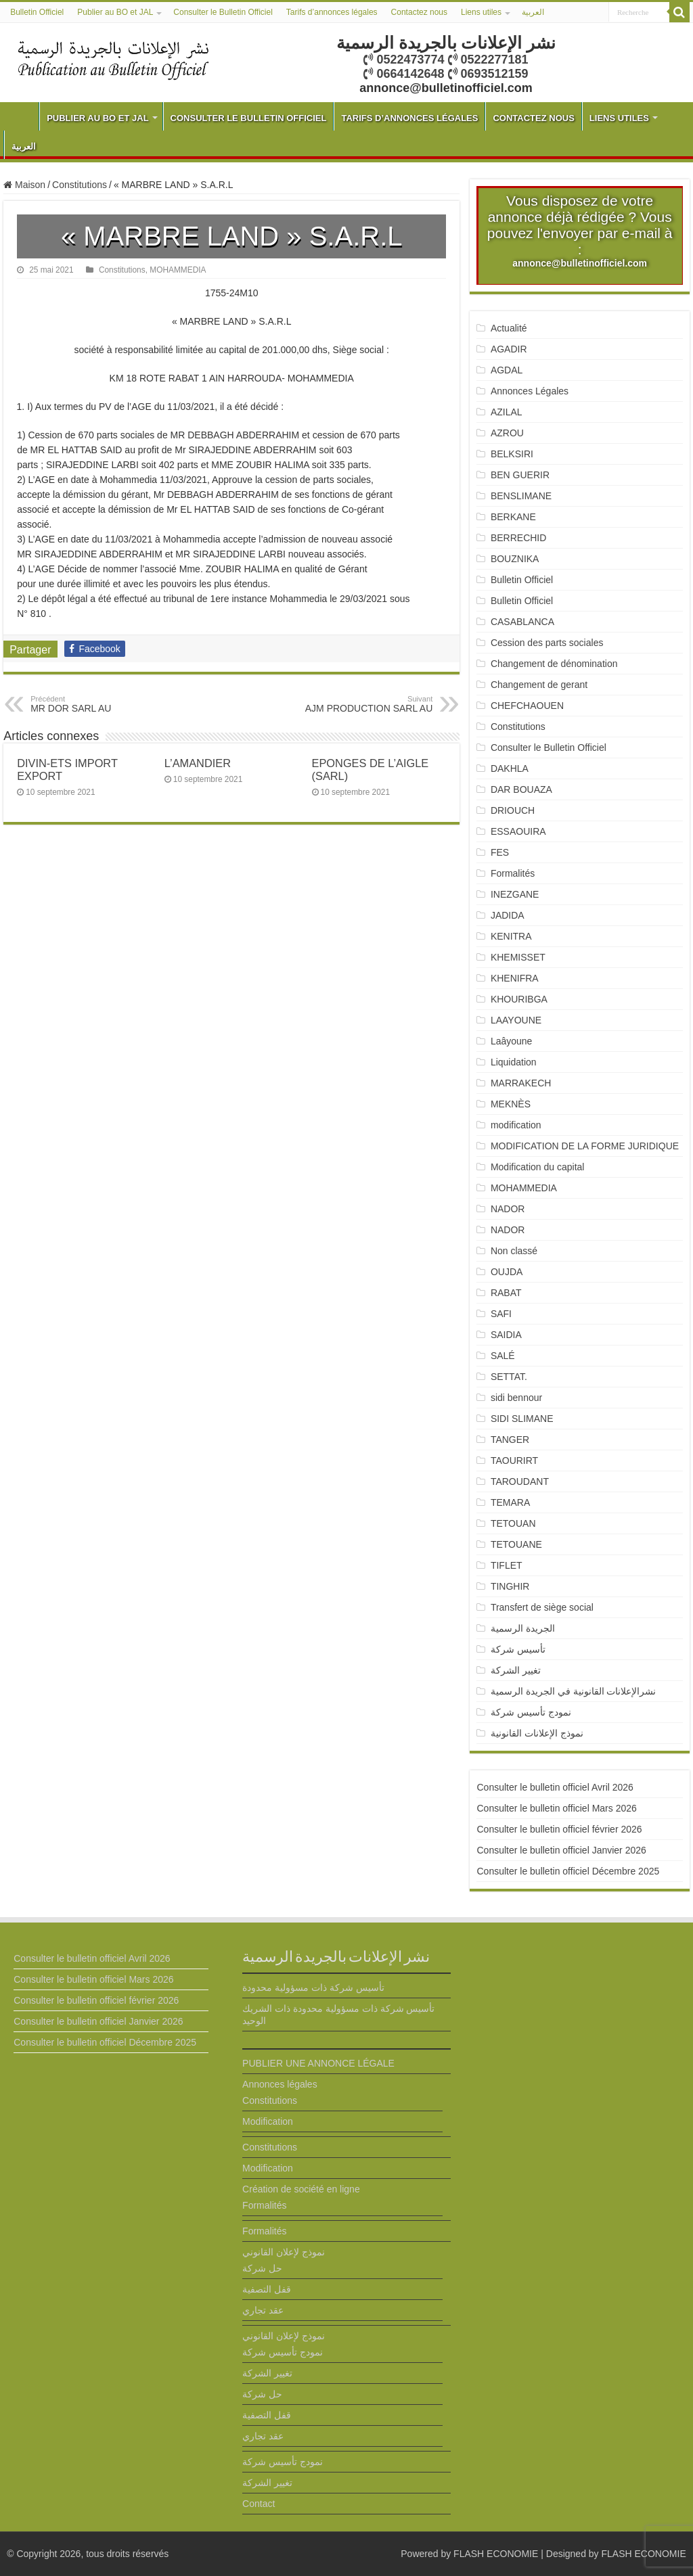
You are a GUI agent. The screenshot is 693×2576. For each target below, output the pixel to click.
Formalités (513, 873)
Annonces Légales (529, 391)
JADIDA (507, 915)
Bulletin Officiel (37, 12)
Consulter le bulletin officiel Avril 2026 (554, 1787)
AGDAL (506, 370)
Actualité (509, 328)
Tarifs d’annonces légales (332, 12)
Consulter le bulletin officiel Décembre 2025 (567, 1871)
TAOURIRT (517, 1460)
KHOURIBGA (519, 999)
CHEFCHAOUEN (527, 705)
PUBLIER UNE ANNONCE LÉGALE (318, 2063)
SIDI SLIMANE (527, 1418)
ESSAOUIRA (518, 831)
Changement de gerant (539, 684)
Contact (258, 2503)
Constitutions (79, 184)
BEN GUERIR (520, 474)
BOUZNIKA (515, 558)
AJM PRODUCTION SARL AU (363, 704)
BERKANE (513, 516)
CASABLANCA (522, 621)
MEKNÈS (511, 1104)
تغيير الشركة (516, 1670)
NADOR (508, 1208)
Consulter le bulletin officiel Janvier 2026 (561, 1850)
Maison (24, 184)
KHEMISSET (518, 957)
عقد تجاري (263, 2310)
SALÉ (503, 1355)
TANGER (510, 1439)
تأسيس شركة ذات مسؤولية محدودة (313, 1987)
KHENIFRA (515, 978)
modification (516, 1125)
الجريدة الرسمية (523, 1628)
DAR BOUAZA (521, 789)
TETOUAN (513, 1523)
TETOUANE (516, 1544)
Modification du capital (538, 1167)
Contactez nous (419, 12)
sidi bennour (516, 1397)
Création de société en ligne (301, 2189)
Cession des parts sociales (547, 642)
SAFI (501, 1313)
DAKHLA (510, 768)
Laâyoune (512, 1041)
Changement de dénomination (554, 663)
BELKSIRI (512, 453)
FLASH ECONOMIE (495, 2553)
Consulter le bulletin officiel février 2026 (559, 1829)
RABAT (506, 1292)
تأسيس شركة (518, 1649)
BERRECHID (520, 537)
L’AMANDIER (197, 763)
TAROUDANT (521, 1481)
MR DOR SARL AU (99, 704)
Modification (267, 2121)
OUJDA (506, 1271)
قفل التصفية (266, 2289)
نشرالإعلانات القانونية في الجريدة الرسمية (573, 1691)
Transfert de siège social (542, 1607)
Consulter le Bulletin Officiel (223, 12)
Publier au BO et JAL (115, 12)
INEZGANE (515, 894)
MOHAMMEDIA (178, 270)
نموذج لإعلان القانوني (283, 2252)
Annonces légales (279, 2084)
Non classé (514, 1250)
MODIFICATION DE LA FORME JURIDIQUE (585, 1146)
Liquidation (514, 1062)
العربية (533, 12)
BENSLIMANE (521, 495)
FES (500, 852)
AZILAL (506, 412)
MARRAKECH (521, 1083)
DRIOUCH (513, 810)
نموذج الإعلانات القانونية (537, 1733)
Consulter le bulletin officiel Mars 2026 (556, 1808)
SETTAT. (509, 1376)
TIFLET (506, 1565)
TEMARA (515, 1502)
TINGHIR (510, 1586)
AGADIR (509, 349)
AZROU (507, 433)
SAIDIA (506, 1334)
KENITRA (511, 936)
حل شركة (262, 2268)
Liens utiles (481, 12)
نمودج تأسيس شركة (531, 1712)
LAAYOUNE (516, 1020)
